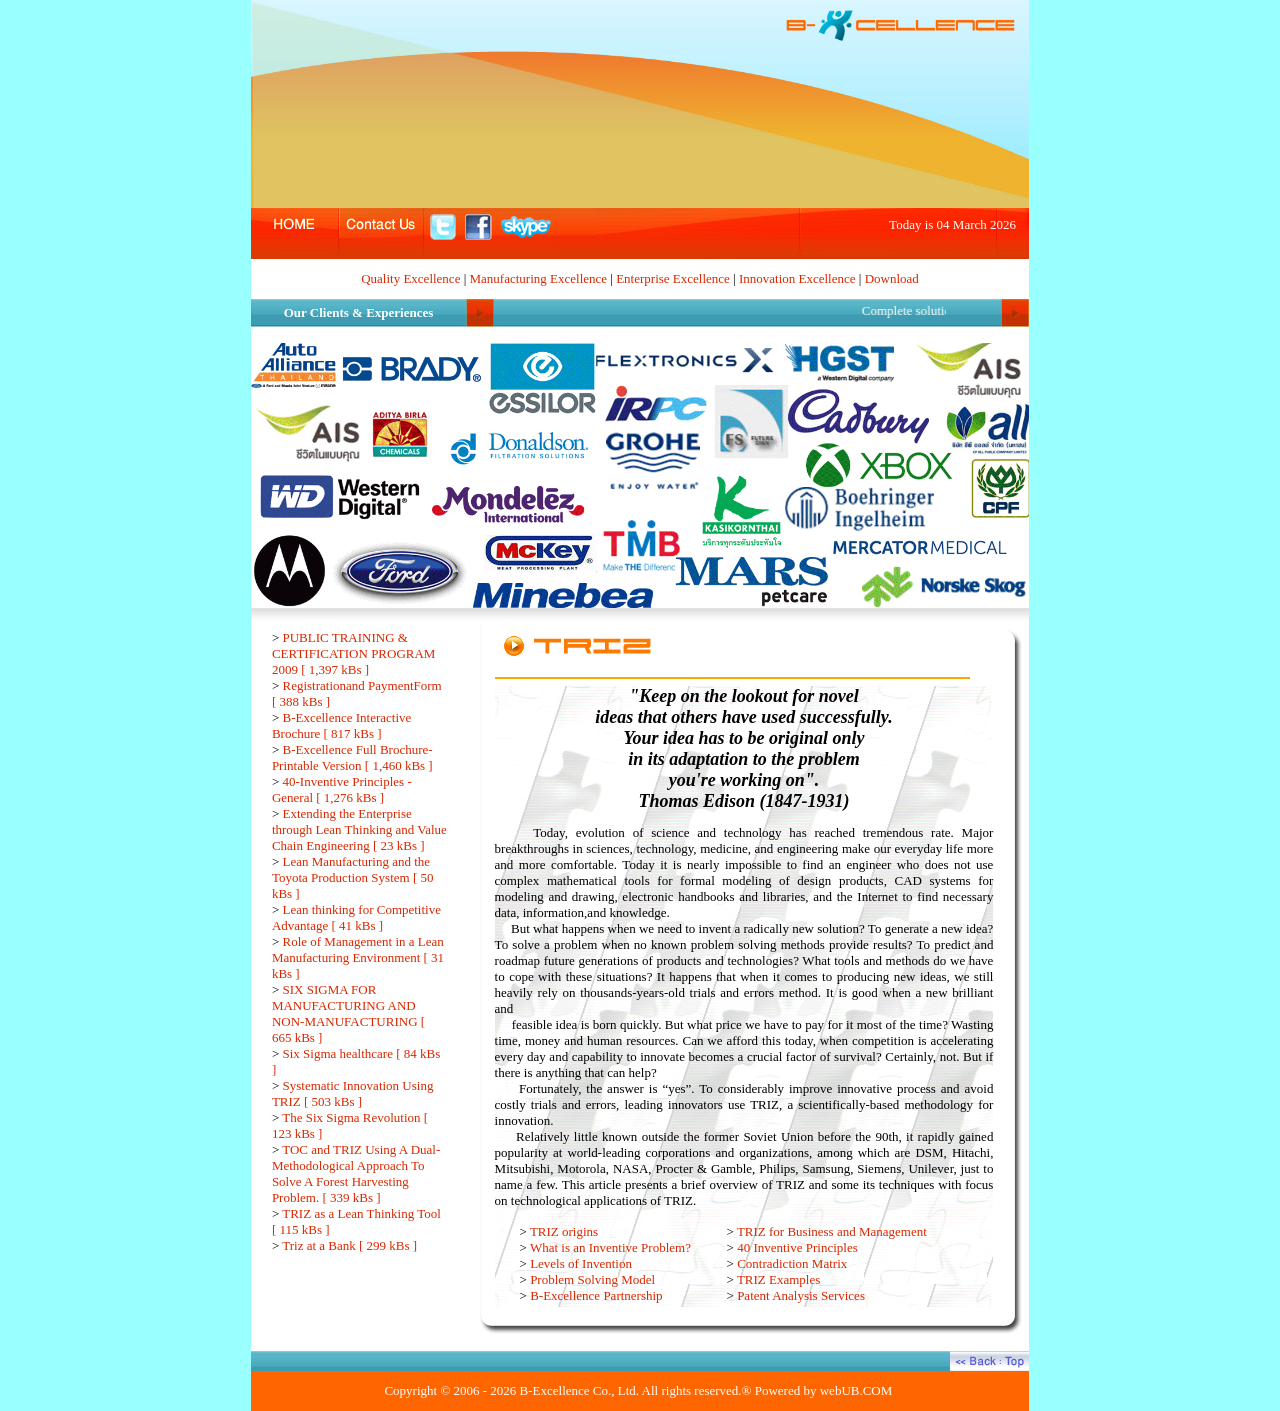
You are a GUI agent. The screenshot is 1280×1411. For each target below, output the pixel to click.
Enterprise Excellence (673, 278)
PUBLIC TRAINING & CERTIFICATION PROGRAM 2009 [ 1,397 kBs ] (354, 653)
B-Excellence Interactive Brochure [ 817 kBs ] (341, 725)
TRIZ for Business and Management (832, 1231)
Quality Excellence (410, 278)
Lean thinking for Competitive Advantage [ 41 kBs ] (356, 917)
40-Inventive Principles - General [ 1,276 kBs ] (342, 789)
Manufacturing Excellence (539, 278)
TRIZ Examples (778, 1279)
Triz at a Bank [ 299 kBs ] (349, 1245)
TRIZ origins (564, 1231)
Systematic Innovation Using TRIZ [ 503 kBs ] (353, 1093)
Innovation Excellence (797, 278)
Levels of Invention (581, 1263)
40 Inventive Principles (797, 1247)
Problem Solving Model (592, 1279)
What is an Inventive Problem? (610, 1247)
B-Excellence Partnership (596, 1295)
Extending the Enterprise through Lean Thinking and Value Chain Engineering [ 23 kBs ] (359, 829)
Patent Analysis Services (801, 1295)
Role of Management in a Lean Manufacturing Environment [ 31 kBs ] (358, 957)
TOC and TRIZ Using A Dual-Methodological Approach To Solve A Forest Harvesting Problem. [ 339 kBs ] (356, 1173)
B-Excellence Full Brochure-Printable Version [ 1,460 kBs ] (352, 757)
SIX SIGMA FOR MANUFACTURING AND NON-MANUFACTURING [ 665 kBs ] (348, 1013)
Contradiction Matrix (792, 1263)
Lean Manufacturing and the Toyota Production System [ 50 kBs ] (353, 877)
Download (892, 278)
